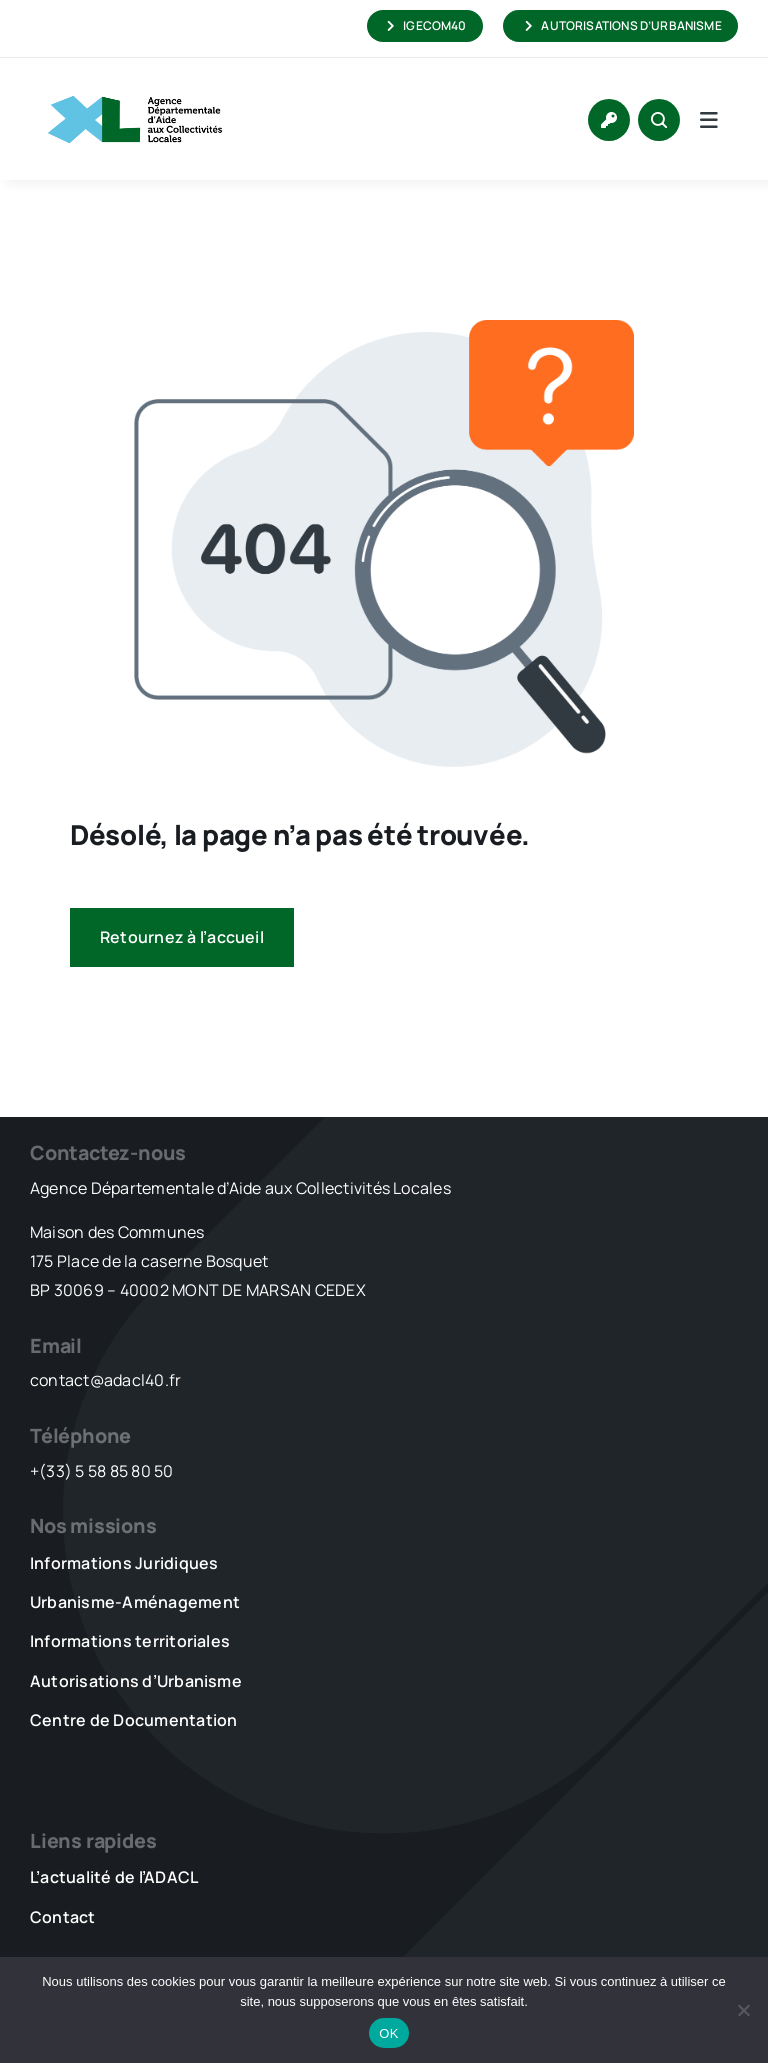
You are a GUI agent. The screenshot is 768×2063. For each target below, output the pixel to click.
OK (388, 2033)
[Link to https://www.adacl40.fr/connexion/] (609, 120)
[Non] (743, 2010)
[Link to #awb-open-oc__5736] (709, 120)
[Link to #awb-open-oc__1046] (659, 120)
